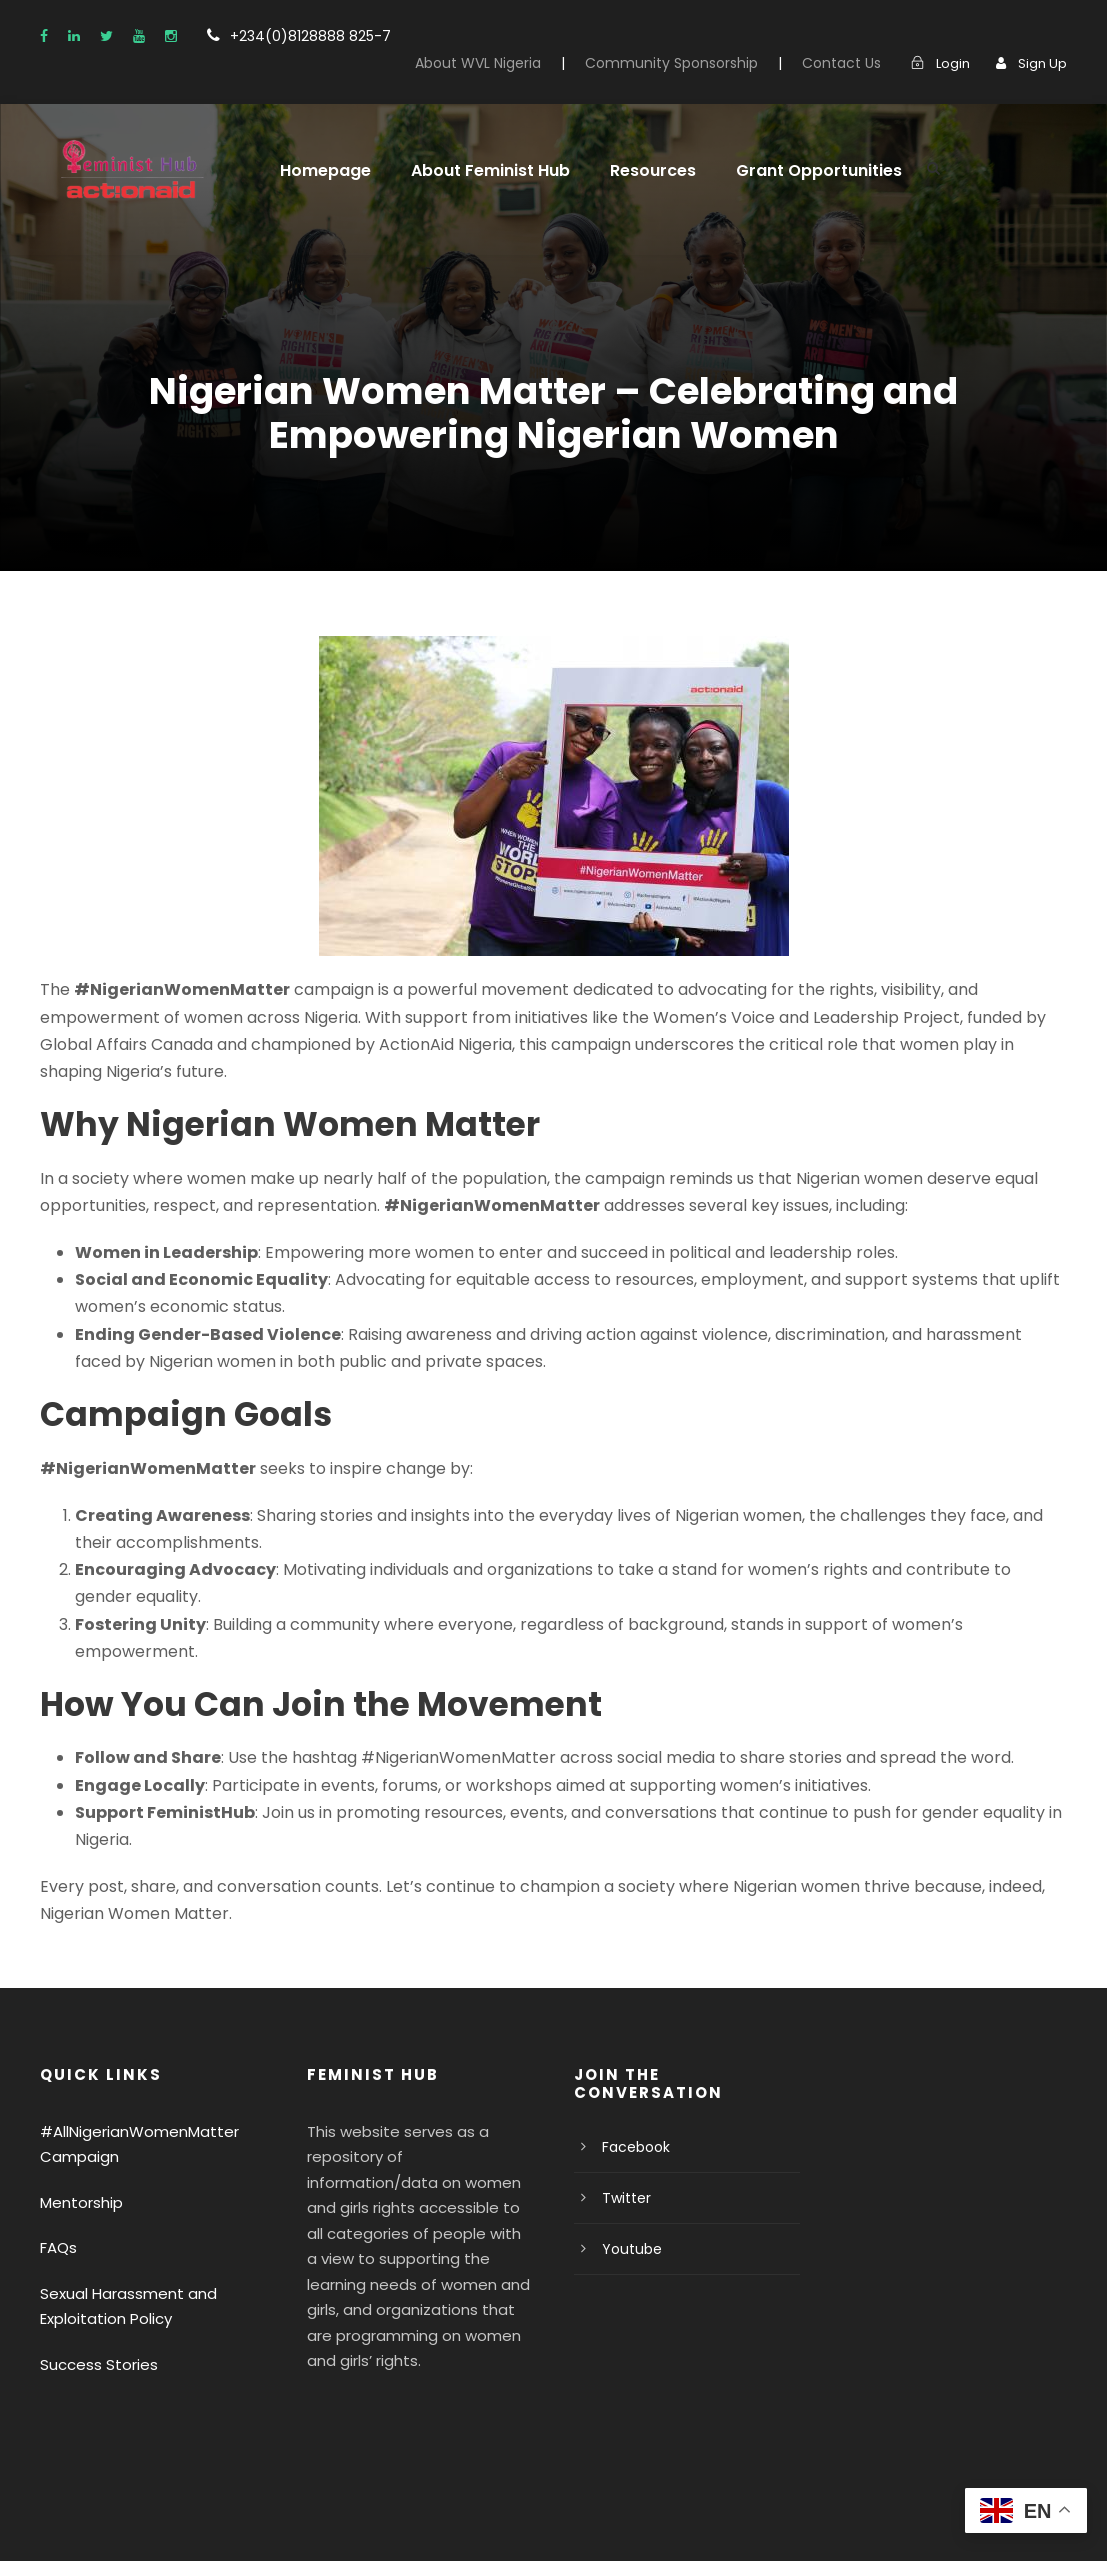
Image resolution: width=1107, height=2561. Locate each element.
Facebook (632, 2014)
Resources (635, 146)
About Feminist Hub (478, 146)
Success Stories (94, 2231)
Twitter (622, 2065)
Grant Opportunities (792, 146)
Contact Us (851, 39)
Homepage (321, 146)
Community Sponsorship (697, 39)
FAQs (59, 2115)
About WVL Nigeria (517, 39)
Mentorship (77, 2069)
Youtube (627, 2116)
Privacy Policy (86, 2517)
